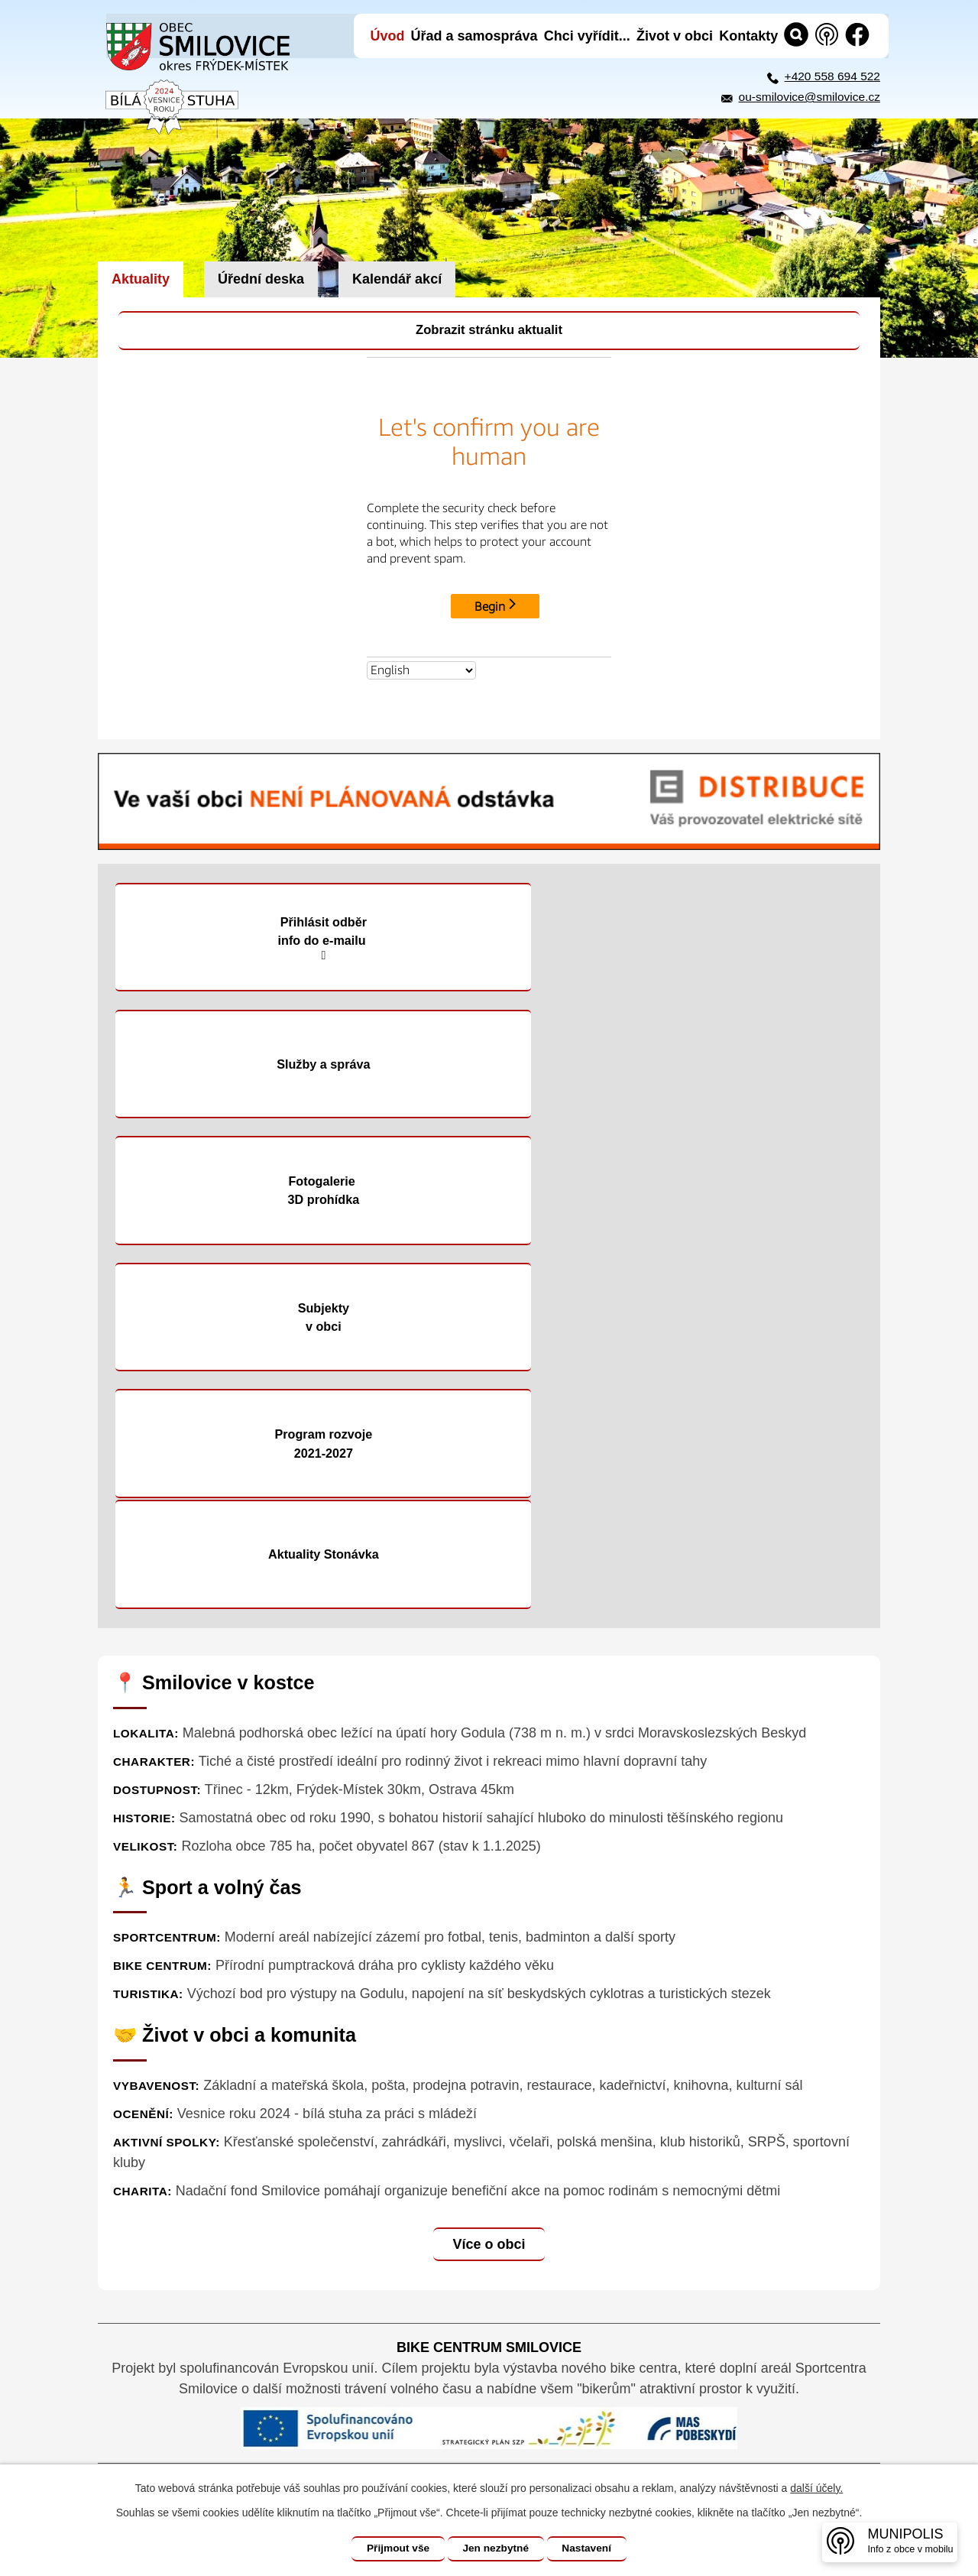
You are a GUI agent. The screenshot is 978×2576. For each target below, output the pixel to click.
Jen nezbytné (496, 2548)
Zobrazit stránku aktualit (489, 331)
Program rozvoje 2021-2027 (295, 1193)
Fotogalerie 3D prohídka (295, 1066)
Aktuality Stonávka (683, 1194)
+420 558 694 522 (832, 76)
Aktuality (141, 279)
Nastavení (590, 2548)
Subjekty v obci (682, 1066)
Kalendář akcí (397, 279)
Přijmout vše (395, 2548)
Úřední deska (261, 279)
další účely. (816, 2488)
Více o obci (488, 1882)
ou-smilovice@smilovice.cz (809, 96)
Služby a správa (683, 939)
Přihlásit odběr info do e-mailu (295, 940)
